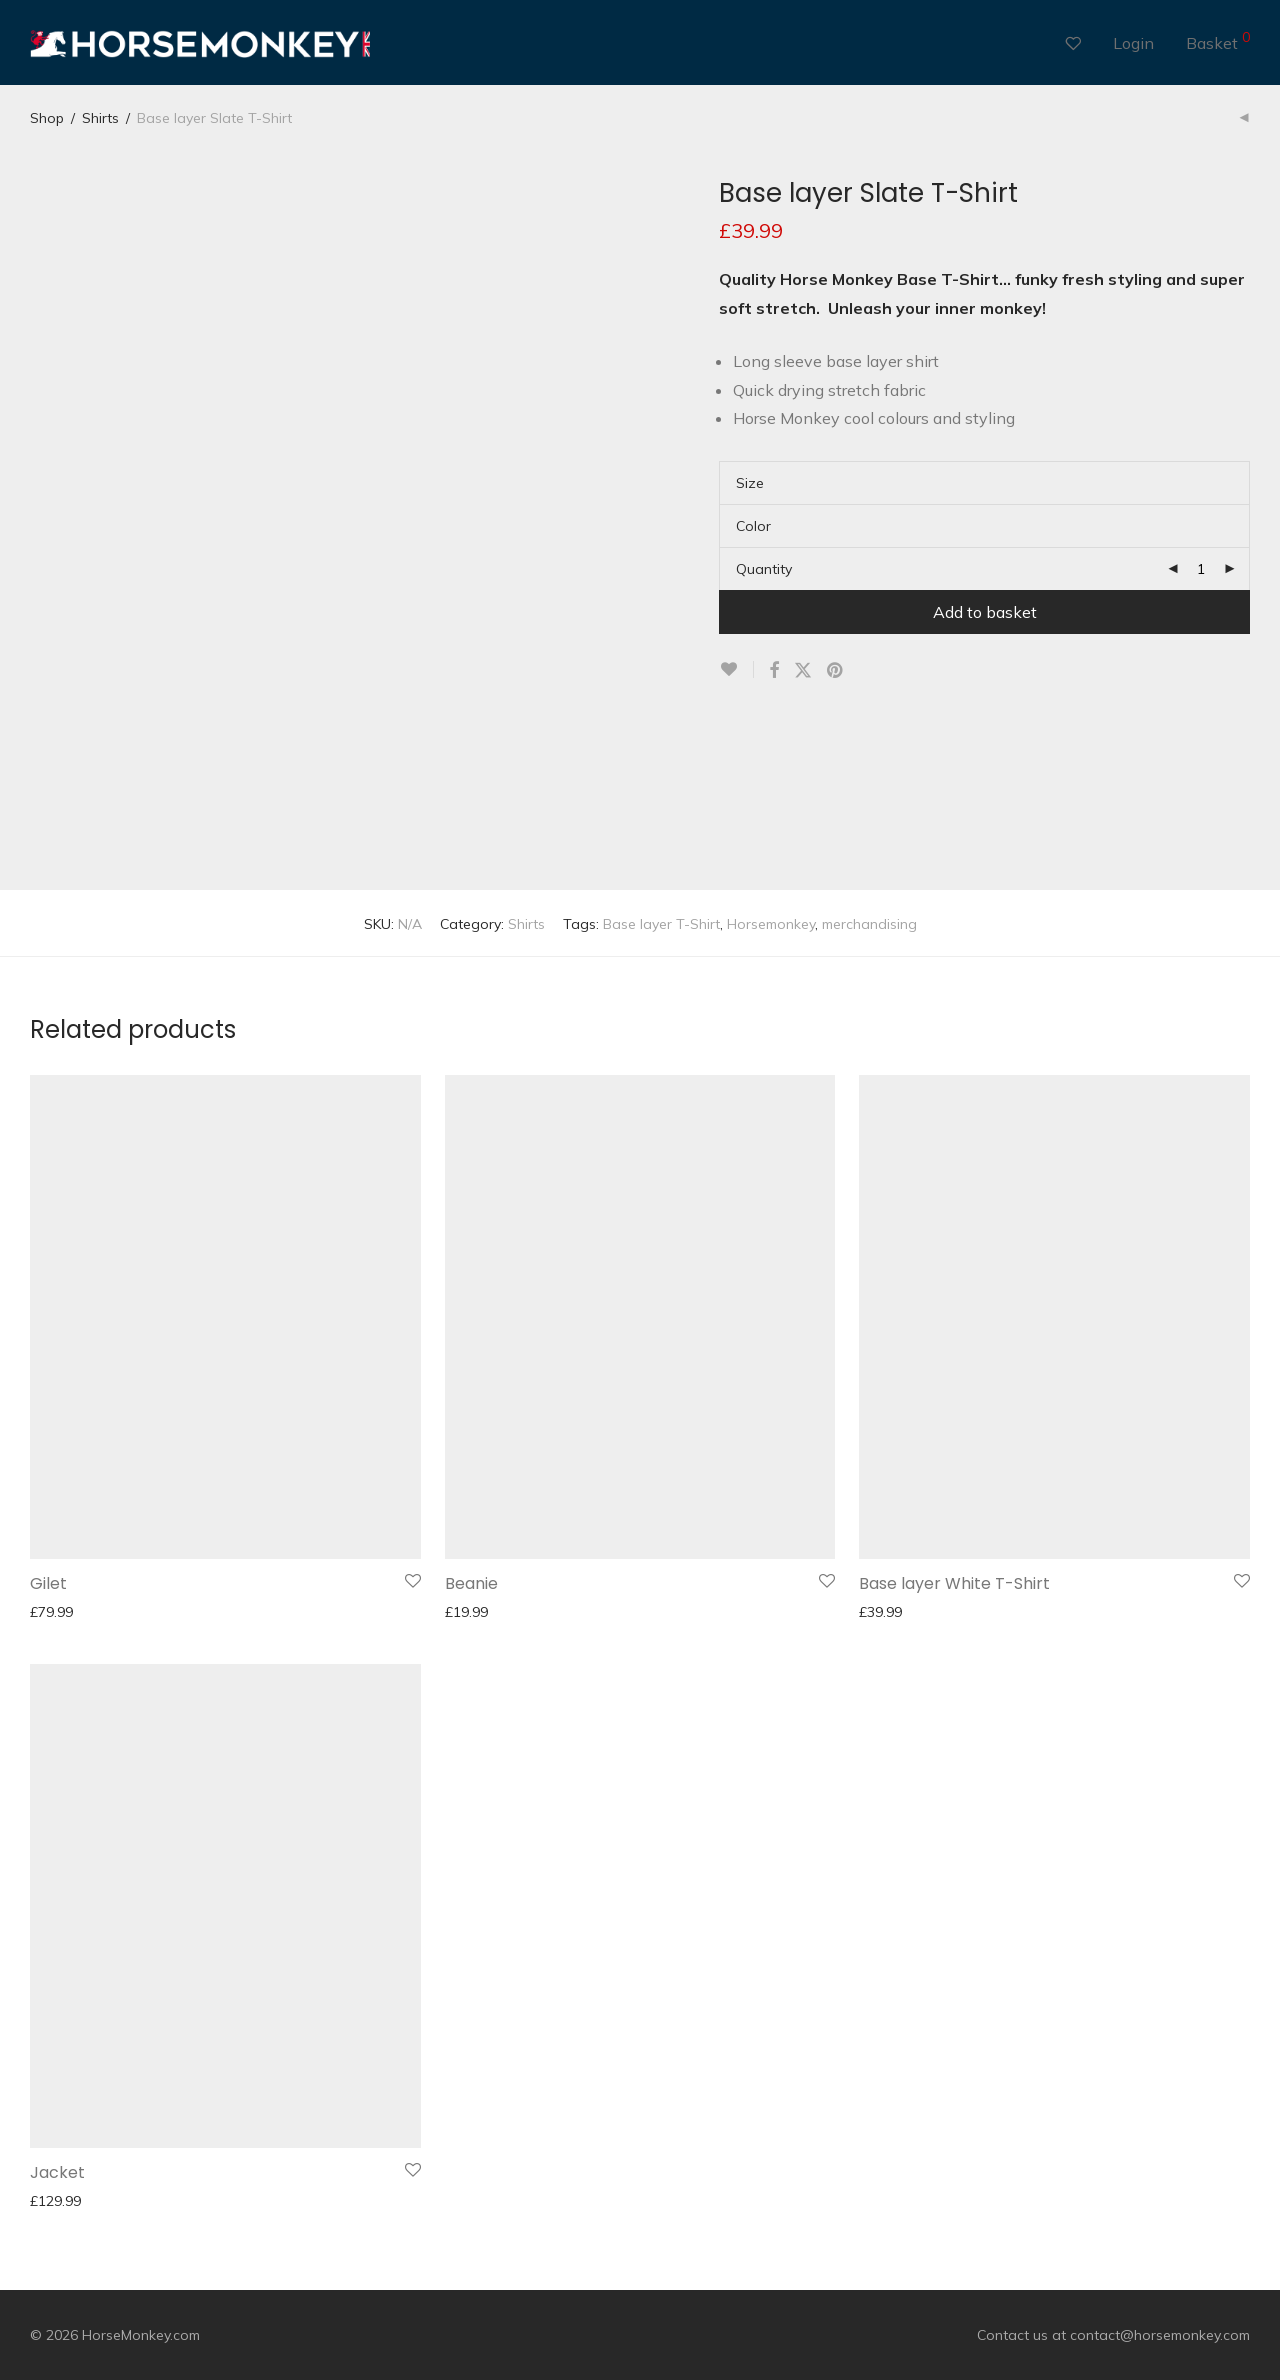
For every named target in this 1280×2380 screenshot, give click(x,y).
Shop (47, 118)
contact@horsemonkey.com (1160, 2335)
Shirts (100, 118)
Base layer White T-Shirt (954, 1583)
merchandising (869, 924)
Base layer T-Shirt (661, 924)
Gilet (48, 1583)
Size (750, 483)
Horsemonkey (771, 924)
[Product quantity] (1201, 569)
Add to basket (985, 612)
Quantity (764, 569)
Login (1133, 43)
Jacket (57, 2172)
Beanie (471, 1583)
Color (753, 526)
